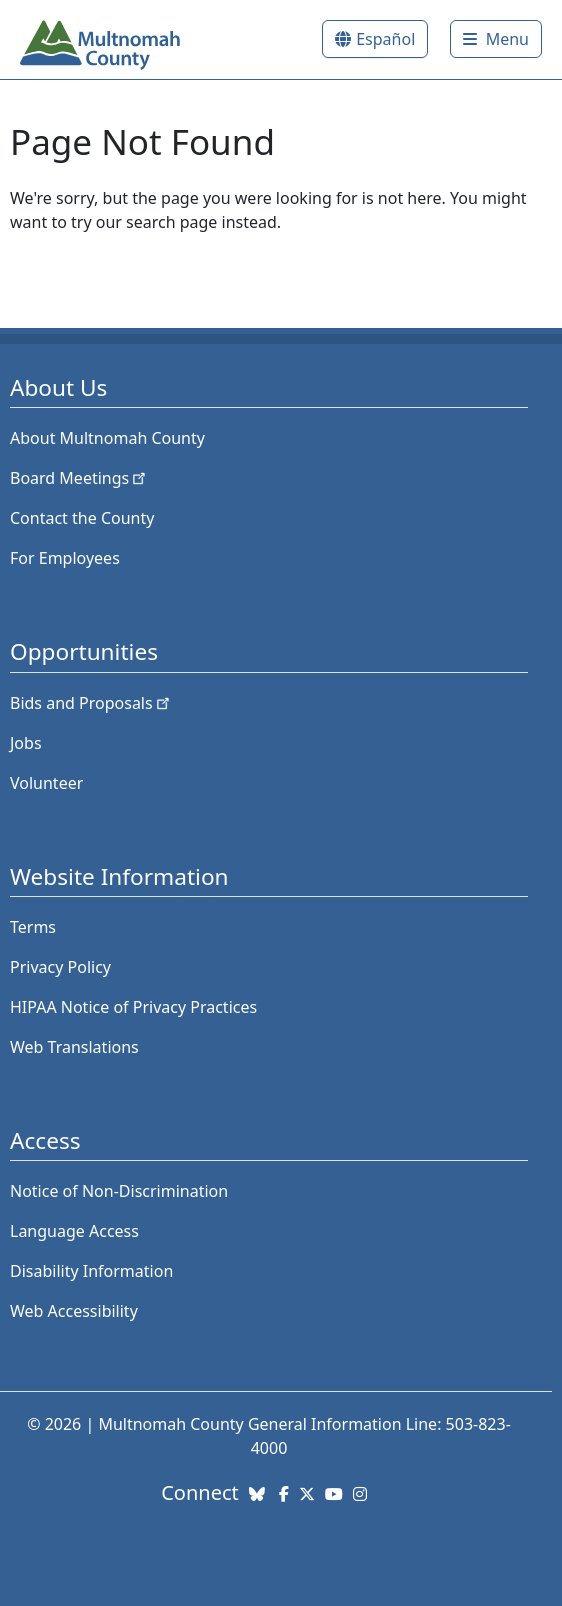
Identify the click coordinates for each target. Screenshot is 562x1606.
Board (79, 478)
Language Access (74, 1231)
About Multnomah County (107, 438)
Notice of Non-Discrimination (119, 1191)
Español (385, 39)
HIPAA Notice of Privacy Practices (133, 1007)
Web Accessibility (74, 1311)
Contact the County (82, 518)
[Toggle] (496, 39)
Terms (33, 927)
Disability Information (91, 1271)
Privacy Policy (60, 967)
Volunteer (46, 783)
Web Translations (74, 1047)
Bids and (91, 703)
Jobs (26, 743)
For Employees (65, 558)
